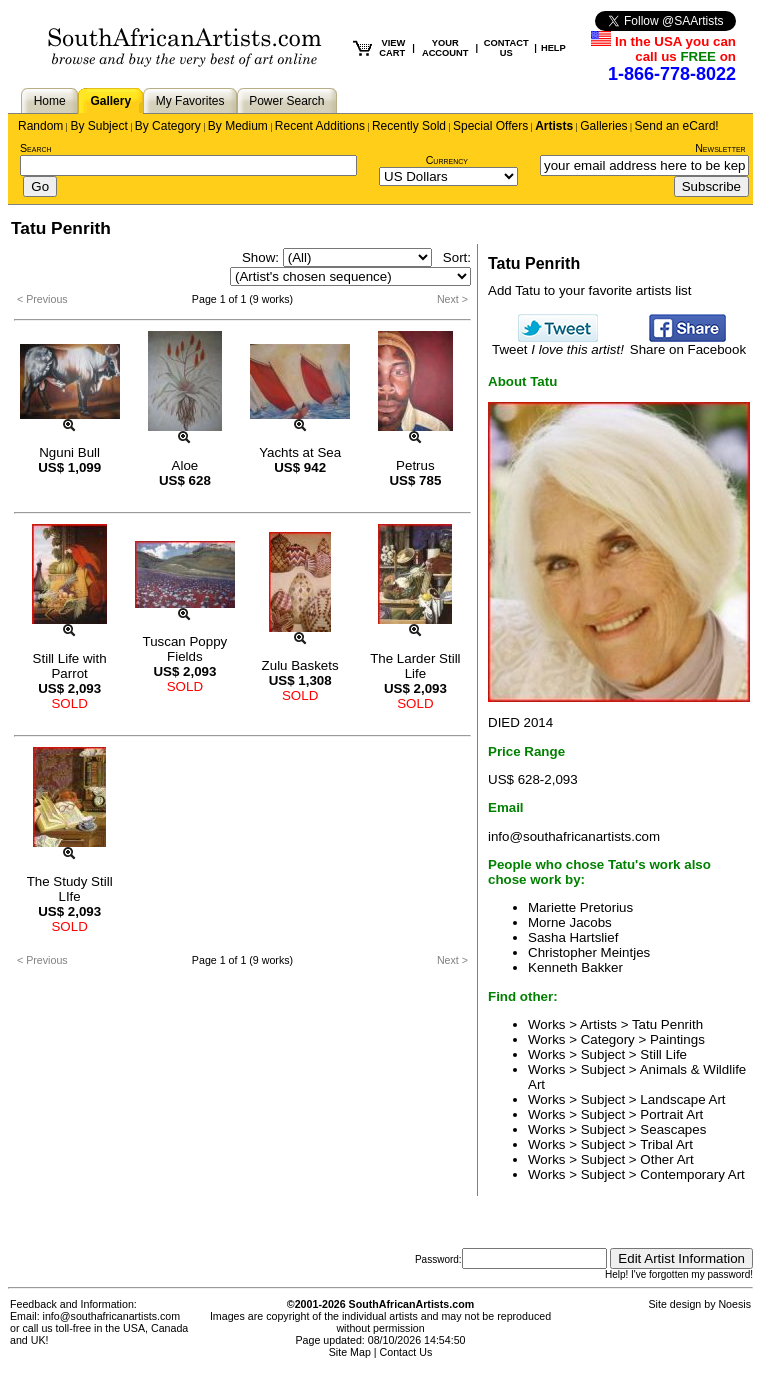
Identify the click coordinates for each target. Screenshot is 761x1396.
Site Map (350, 1352)
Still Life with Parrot (70, 666)
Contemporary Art (692, 1174)
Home (50, 101)
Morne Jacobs (570, 922)
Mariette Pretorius (580, 907)
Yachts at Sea (300, 452)
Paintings (677, 1039)
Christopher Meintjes (589, 952)
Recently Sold (409, 126)
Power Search (286, 101)
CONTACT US (506, 48)
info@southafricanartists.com (574, 836)
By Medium (238, 126)
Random (40, 126)
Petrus (415, 465)
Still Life (663, 1054)
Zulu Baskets (300, 665)
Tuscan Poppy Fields (185, 649)
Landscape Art (682, 1099)
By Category (168, 126)
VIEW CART (392, 48)
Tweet (558, 343)
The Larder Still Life (415, 666)
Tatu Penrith (667, 1024)
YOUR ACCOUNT (445, 48)
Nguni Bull (69, 452)
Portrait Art (671, 1114)
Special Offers (490, 126)
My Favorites (190, 101)
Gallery (110, 101)
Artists (554, 126)
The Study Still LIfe (70, 889)
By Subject (98, 126)
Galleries (603, 126)
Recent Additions (320, 126)
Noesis (734, 1304)
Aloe (185, 465)
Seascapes (673, 1129)
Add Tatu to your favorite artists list (589, 290)
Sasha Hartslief (573, 937)
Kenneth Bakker (575, 967)
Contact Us (406, 1352)
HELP (553, 48)
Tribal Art (666, 1144)
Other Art (666, 1159)
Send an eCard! (677, 126)
